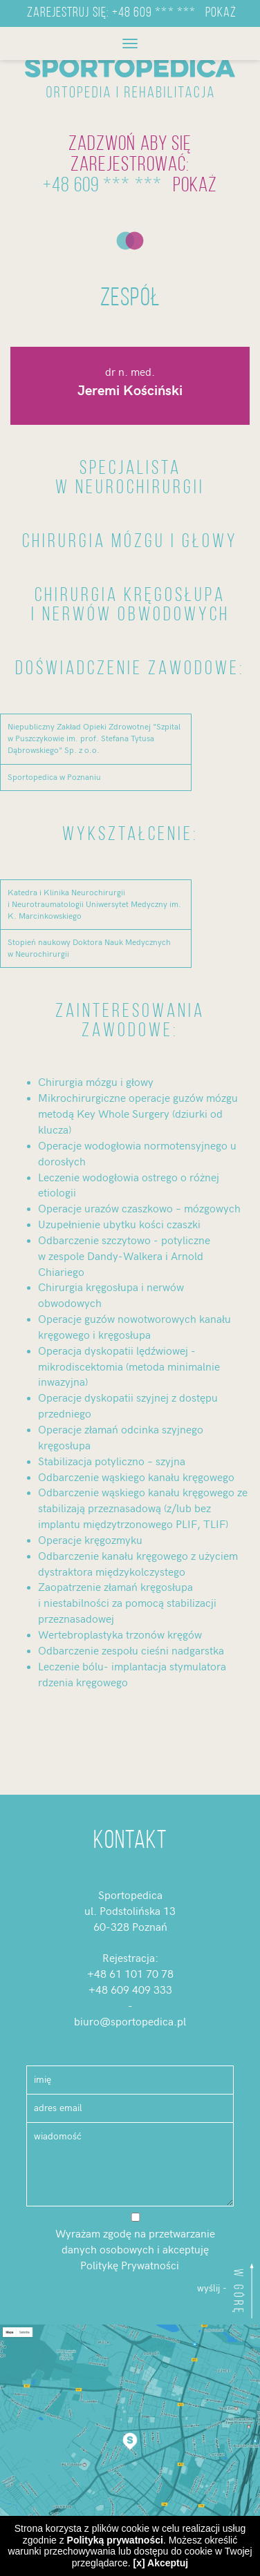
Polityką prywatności (115, 2540)
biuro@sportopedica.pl (130, 2022)
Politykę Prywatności (129, 2266)
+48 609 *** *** (154, 13)
